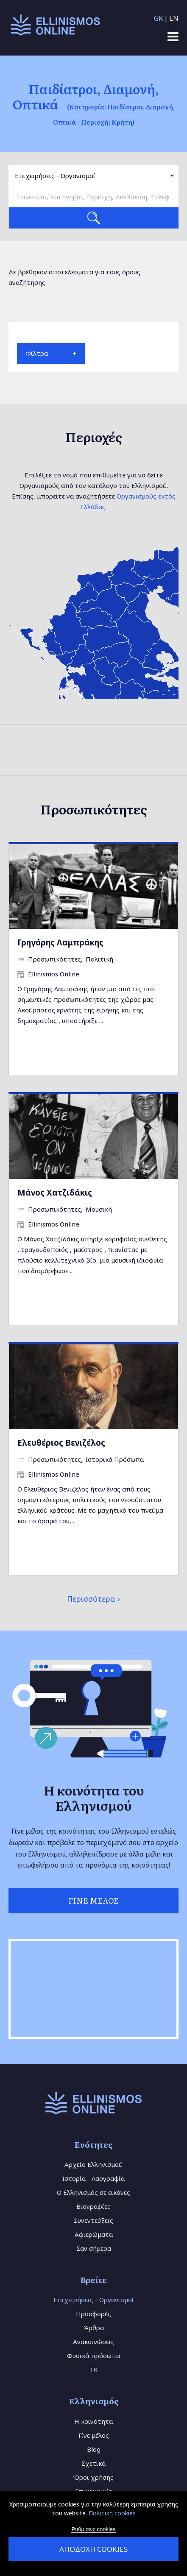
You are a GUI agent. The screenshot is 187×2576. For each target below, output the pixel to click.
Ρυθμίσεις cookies (93, 2529)
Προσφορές (93, 2313)
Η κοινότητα (93, 2421)
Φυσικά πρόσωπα (93, 2355)
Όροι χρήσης (93, 2477)
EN (174, 18)
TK (93, 2369)
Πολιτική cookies (112, 2513)
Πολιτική (99, 959)
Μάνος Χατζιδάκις (54, 1192)
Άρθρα (94, 2327)
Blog (93, 2449)
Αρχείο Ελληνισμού (93, 2164)
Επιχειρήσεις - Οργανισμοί (93, 2299)
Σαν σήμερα (93, 2248)
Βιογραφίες (93, 2206)
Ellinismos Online (53, 974)
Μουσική (99, 1209)
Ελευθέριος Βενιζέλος (61, 1442)
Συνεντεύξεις (93, 2220)
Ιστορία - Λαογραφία (93, 2178)
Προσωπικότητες (54, 959)
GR (158, 18)
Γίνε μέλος (93, 2435)
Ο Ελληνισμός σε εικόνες (93, 2192)
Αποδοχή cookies (93, 2549)
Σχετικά (93, 2463)
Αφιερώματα (94, 2234)
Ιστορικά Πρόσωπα (115, 1459)
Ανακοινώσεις (93, 2341)
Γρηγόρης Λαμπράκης (60, 942)
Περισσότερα (91, 1599)
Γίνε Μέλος (93, 1900)
